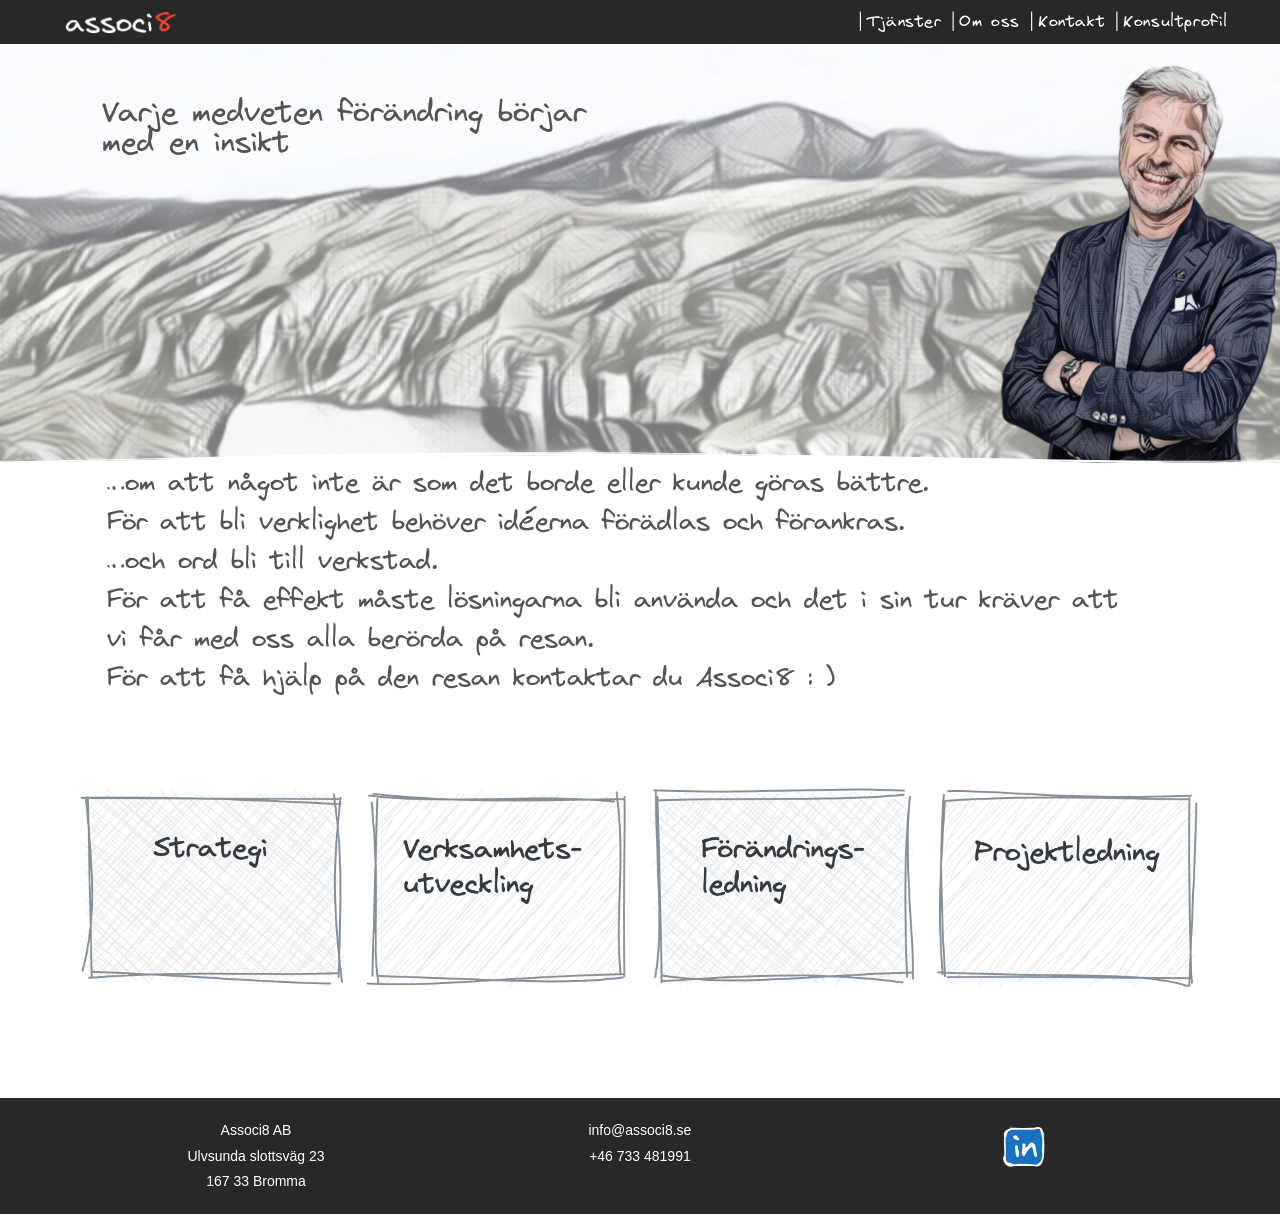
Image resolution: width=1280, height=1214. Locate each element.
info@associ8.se (639, 1130)
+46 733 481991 (640, 1155)
